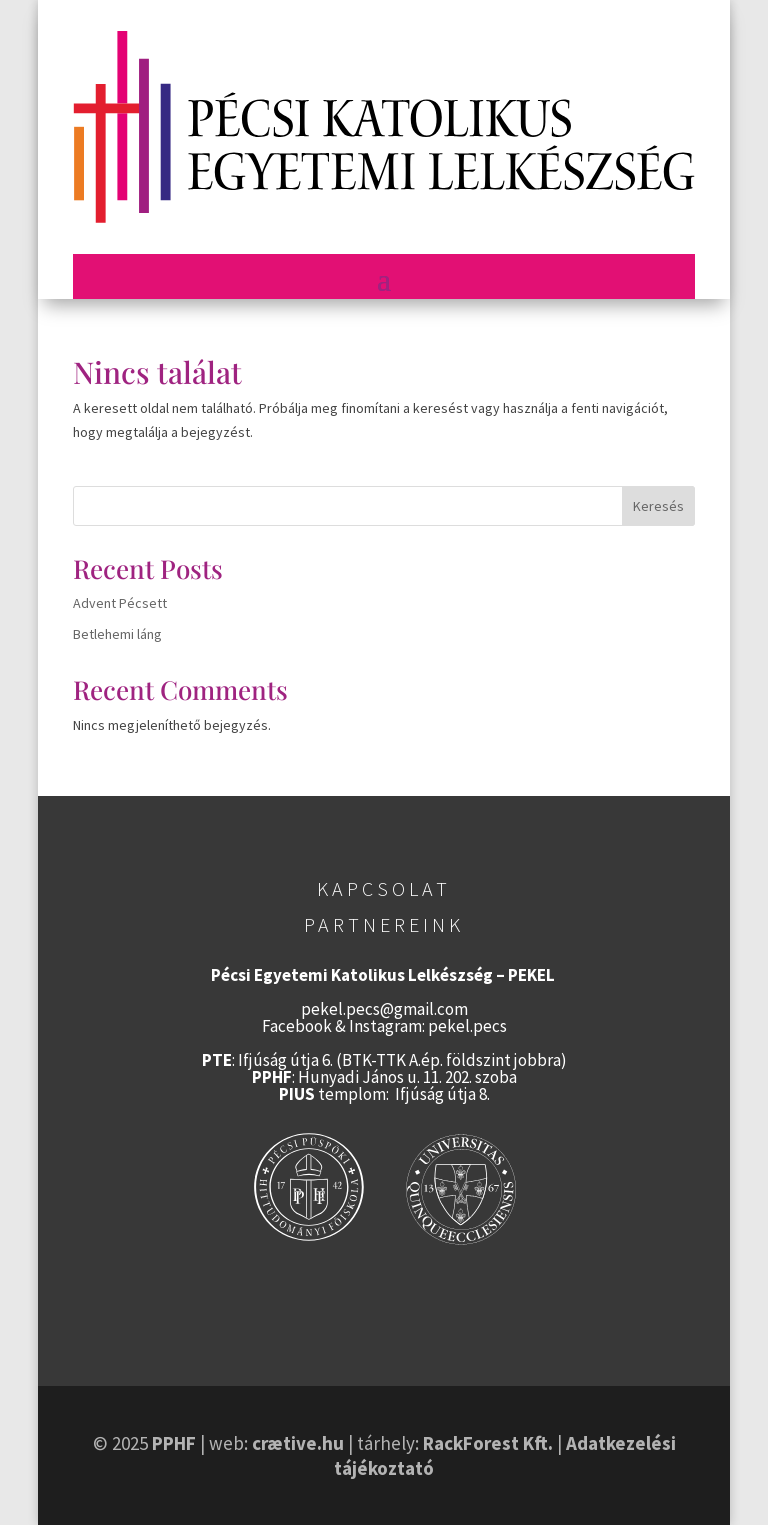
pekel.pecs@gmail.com (384, 1009)
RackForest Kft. (488, 1443)
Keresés (658, 506)
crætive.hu (298, 1443)
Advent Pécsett (120, 603)
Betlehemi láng (117, 634)
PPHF (174, 1443)
